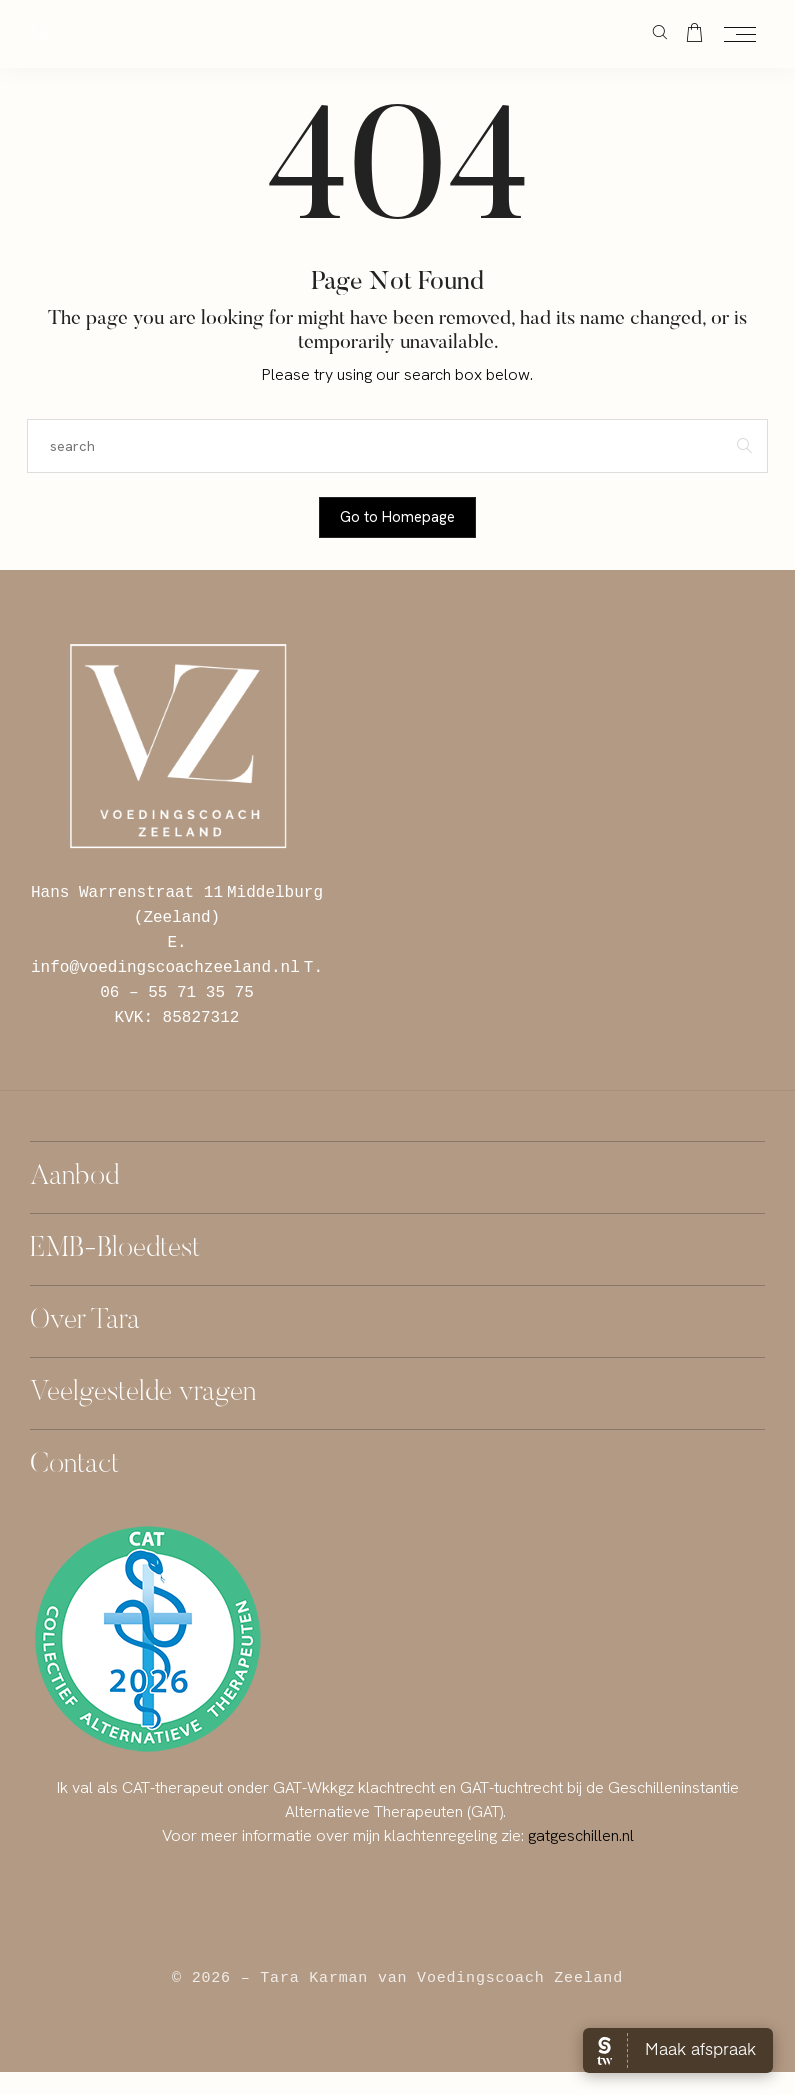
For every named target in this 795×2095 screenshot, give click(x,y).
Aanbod (74, 1177)
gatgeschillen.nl (581, 1835)
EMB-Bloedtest (115, 1249)
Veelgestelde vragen (143, 1393)
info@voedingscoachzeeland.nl (165, 967)
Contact (74, 1465)
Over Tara (85, 1321)
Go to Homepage (397, 517)
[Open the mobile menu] (740, 35)
